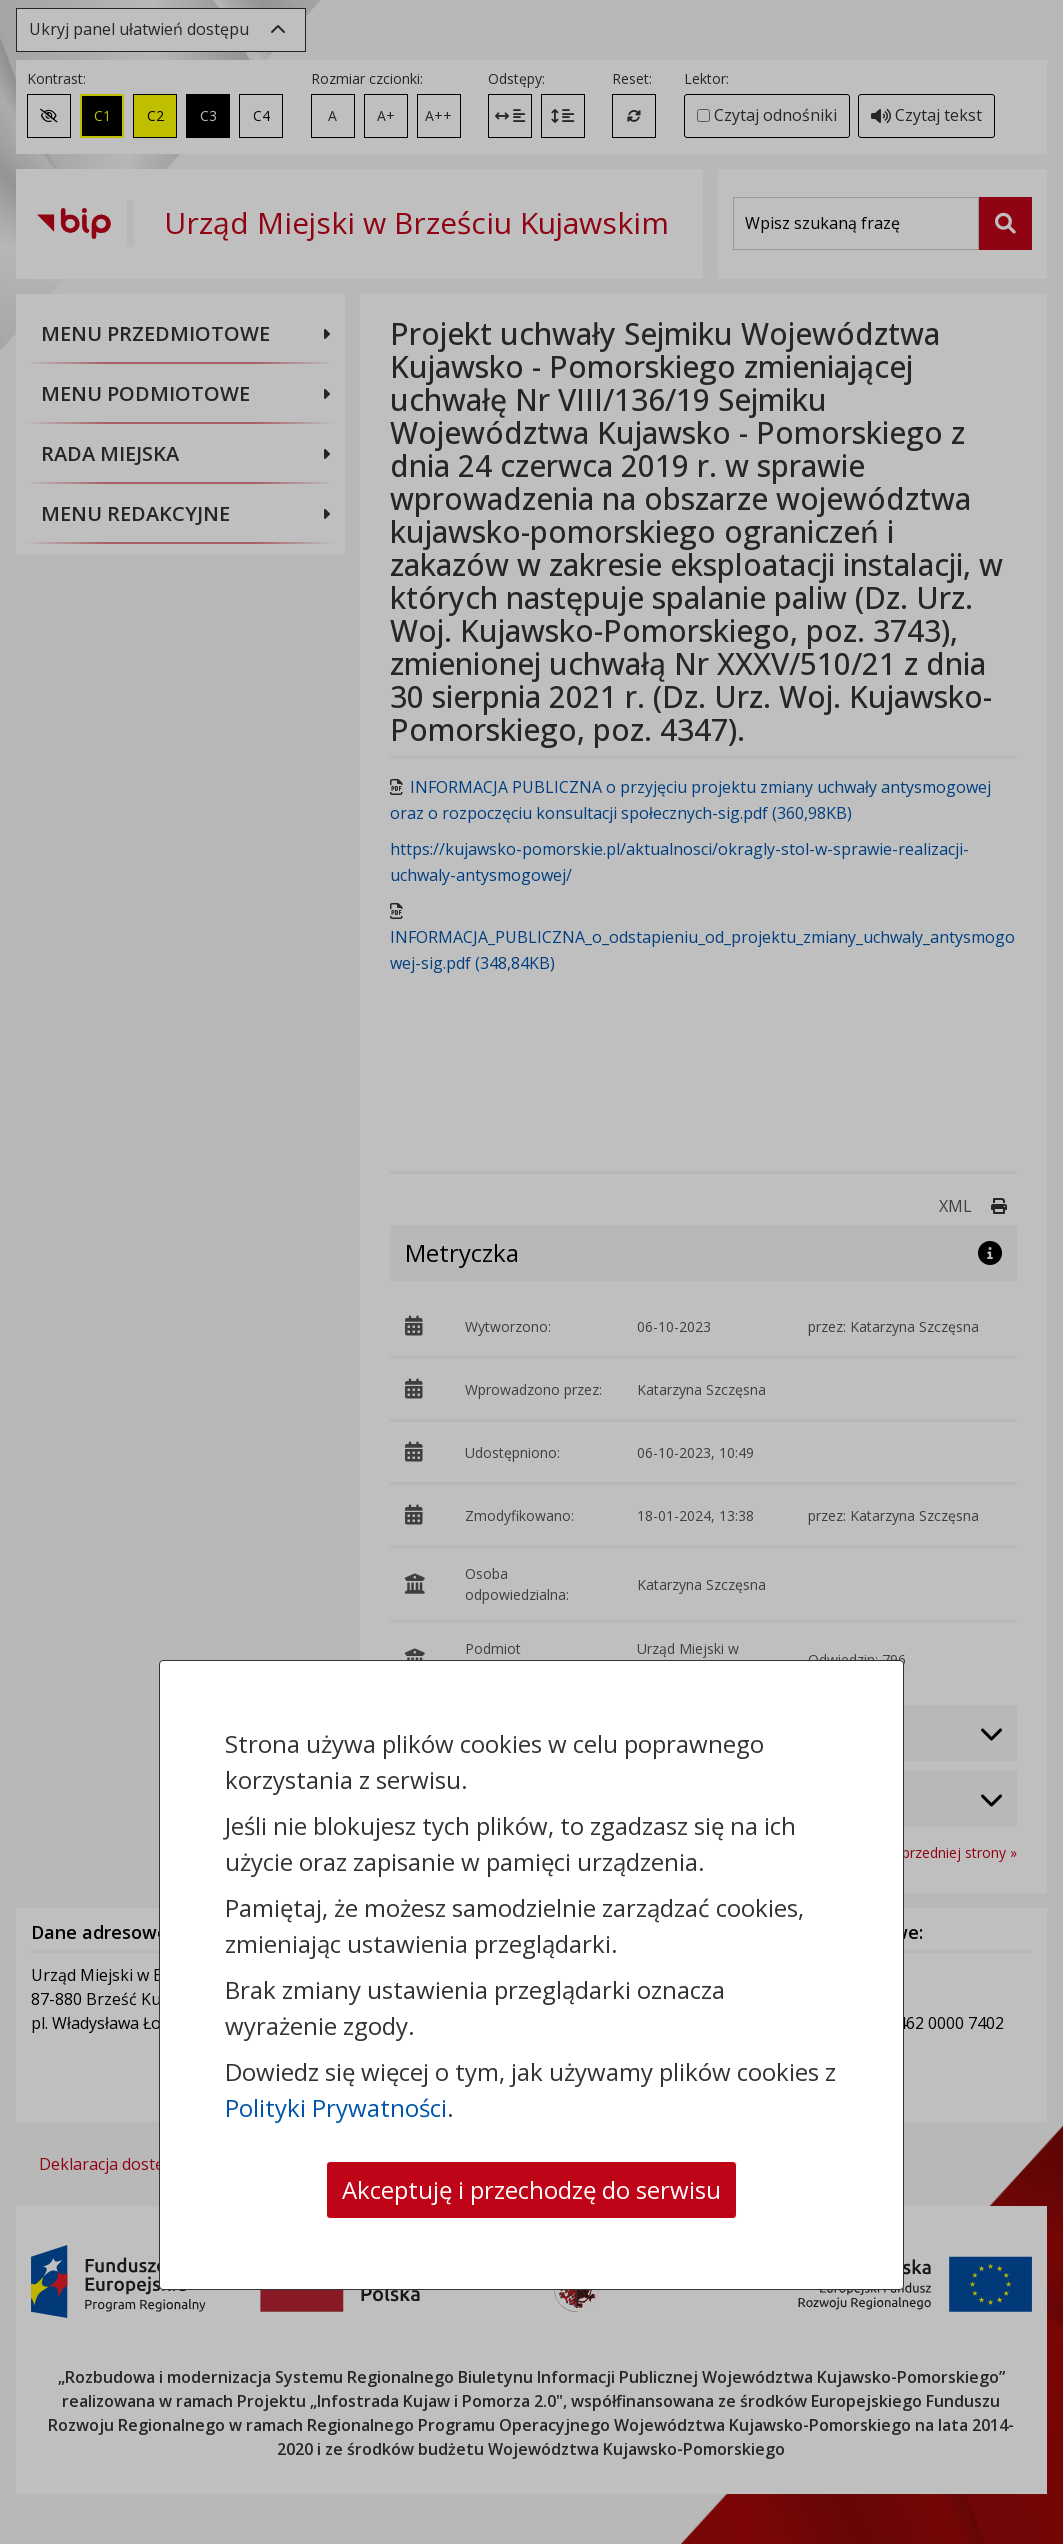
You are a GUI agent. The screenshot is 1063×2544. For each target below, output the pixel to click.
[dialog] (531, 1272)
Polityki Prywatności (336, 2107)
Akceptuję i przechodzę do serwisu (531, 2189)
